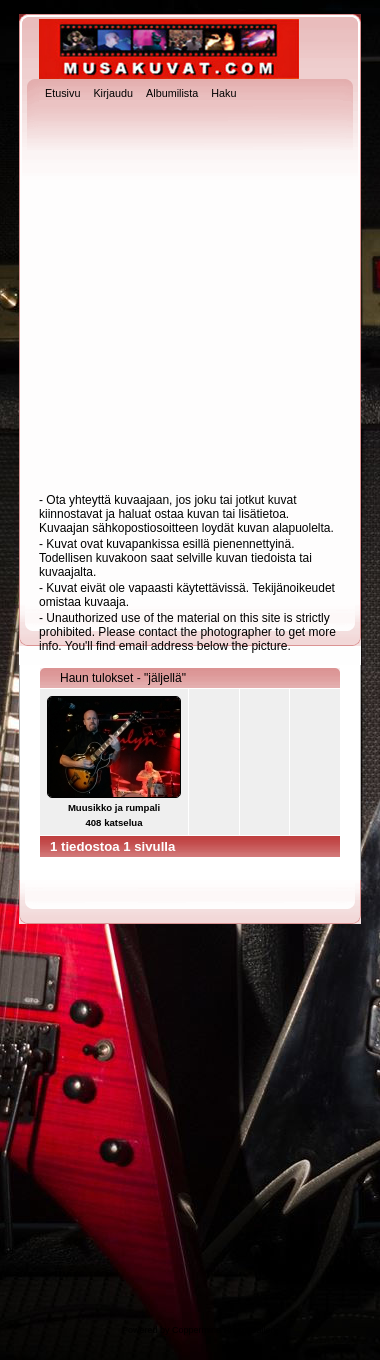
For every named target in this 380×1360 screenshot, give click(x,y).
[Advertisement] (187, 298)
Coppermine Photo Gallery (225, 1330)
